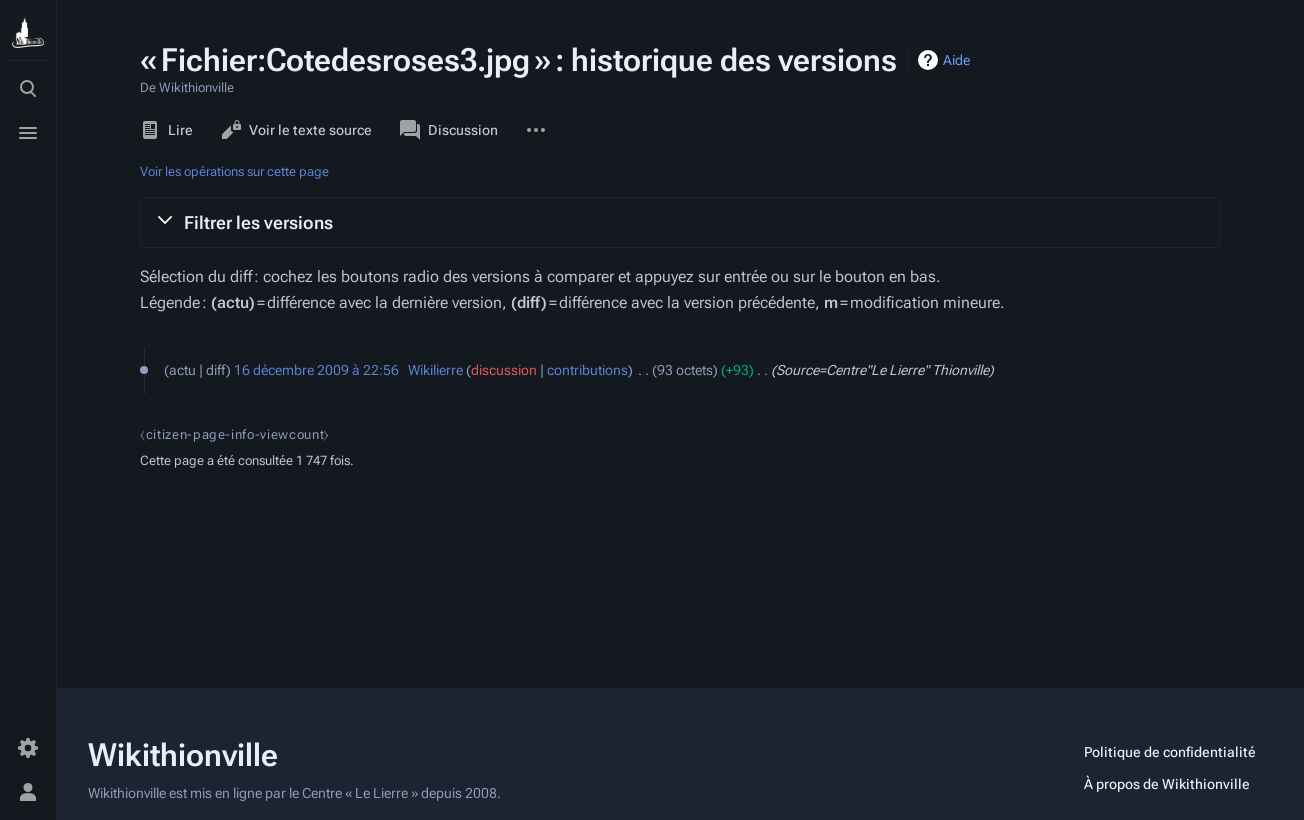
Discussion (449, 130)
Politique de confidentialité (1170, 752)
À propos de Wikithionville (1167, 784)
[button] (680, 222)
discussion (504, 370)
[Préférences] (28, 748)
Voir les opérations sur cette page (234, 171)
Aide (956, 60)
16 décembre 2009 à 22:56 (316, 370)
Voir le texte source (296, 130)
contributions (587, 370)
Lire (166, 130)
